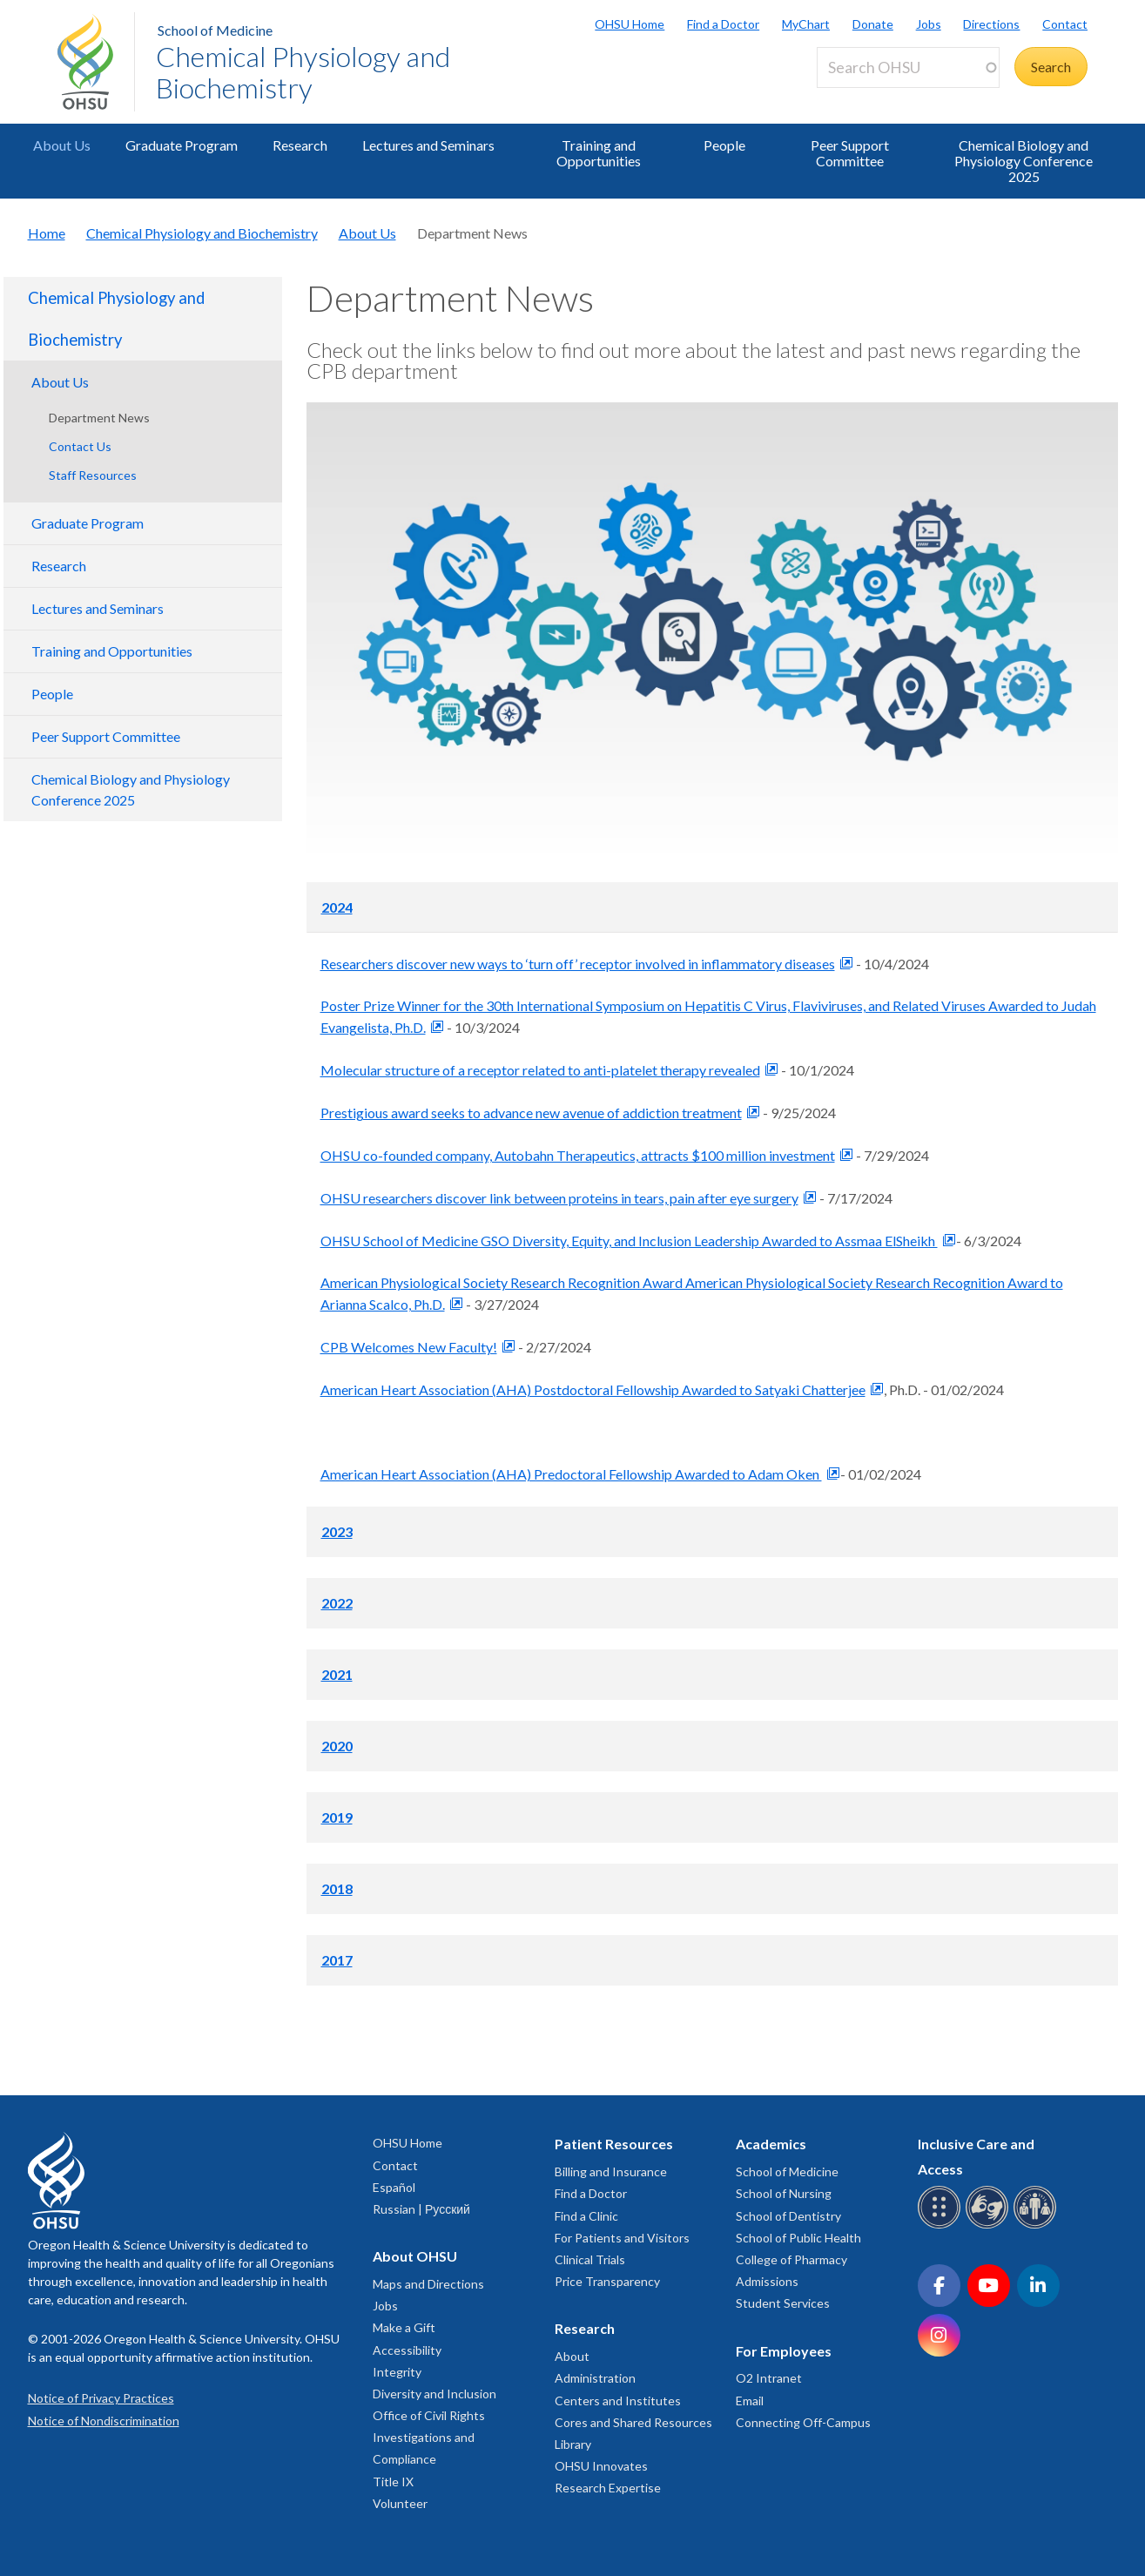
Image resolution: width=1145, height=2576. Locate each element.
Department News (99, 417)
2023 (337, 1531)
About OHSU (415, 2256)
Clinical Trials (590, 2259)
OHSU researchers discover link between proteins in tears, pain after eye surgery (559, 1198)
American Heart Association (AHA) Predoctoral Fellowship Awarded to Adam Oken (571, 1474)
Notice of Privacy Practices (101, 2398)
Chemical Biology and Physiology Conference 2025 (1023, 161)
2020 (337, 1745)
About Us (62, 145)
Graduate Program (181, 145)
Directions (991, 24)
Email (750, 2400)
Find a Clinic (586, 2215)
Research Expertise (608, 2487)
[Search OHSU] (908, 67)
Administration (595, 2377)
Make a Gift (404, 2327)
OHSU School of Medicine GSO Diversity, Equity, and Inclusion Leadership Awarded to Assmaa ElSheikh (629, 1240)
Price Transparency (607, 2281)
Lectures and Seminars (428, 145)
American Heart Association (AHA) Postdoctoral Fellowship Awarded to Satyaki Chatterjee (592, 1389)
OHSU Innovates (601, 2465)
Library (573, 2444)
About (572, 2356)
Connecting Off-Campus (803, 2422)
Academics (771, 2143)
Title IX (393, 2481)
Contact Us (80, 446)
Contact (1065, 24)
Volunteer (400, 2503)
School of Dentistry (788, 2215)
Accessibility (407, 2350)
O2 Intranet (769, 2377)
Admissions (767, 2281)
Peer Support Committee (850, 153)
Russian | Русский (421, 2209)
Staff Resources (93, 475)
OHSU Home (629, 24)
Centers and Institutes (618, 2400)
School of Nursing (784, 2193)
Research (300, 145)
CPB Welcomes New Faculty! (408, 1347)
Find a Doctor (723, 24)
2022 (337, 1603)
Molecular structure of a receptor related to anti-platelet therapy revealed (540, 1070)
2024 (337, 907)
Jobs (928, 24)
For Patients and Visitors (622, 2237)
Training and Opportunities (598, 153)
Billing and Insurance (611, 2171)
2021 (337, 1674)
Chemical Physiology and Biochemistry (303, 72)
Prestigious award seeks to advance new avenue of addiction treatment (531, 1112)
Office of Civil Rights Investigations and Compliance (429, 2437)
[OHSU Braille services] (942, 2225)
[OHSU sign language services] (990, 2225)
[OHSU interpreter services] (1037, 2225)
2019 (337, 1817)
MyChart (806, 24)
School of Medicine (215, 30)
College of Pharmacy (791, 2259)
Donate (872, 24)
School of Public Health (798, 2237)
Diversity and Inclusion (434, 2393)
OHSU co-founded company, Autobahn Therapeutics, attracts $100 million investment (577, 1155)
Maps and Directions (428, 2283)
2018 (337, 1888)
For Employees (784, 2351)
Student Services (783, 2303)
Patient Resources (614, 2143)
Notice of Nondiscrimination (103, 2420)
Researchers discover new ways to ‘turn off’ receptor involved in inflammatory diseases (577, 963)
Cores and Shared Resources (633, 2422)
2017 (337, 1960)
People (724, 145)
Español (394, 2187)
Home (46, 233)
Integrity (397, 2371)
